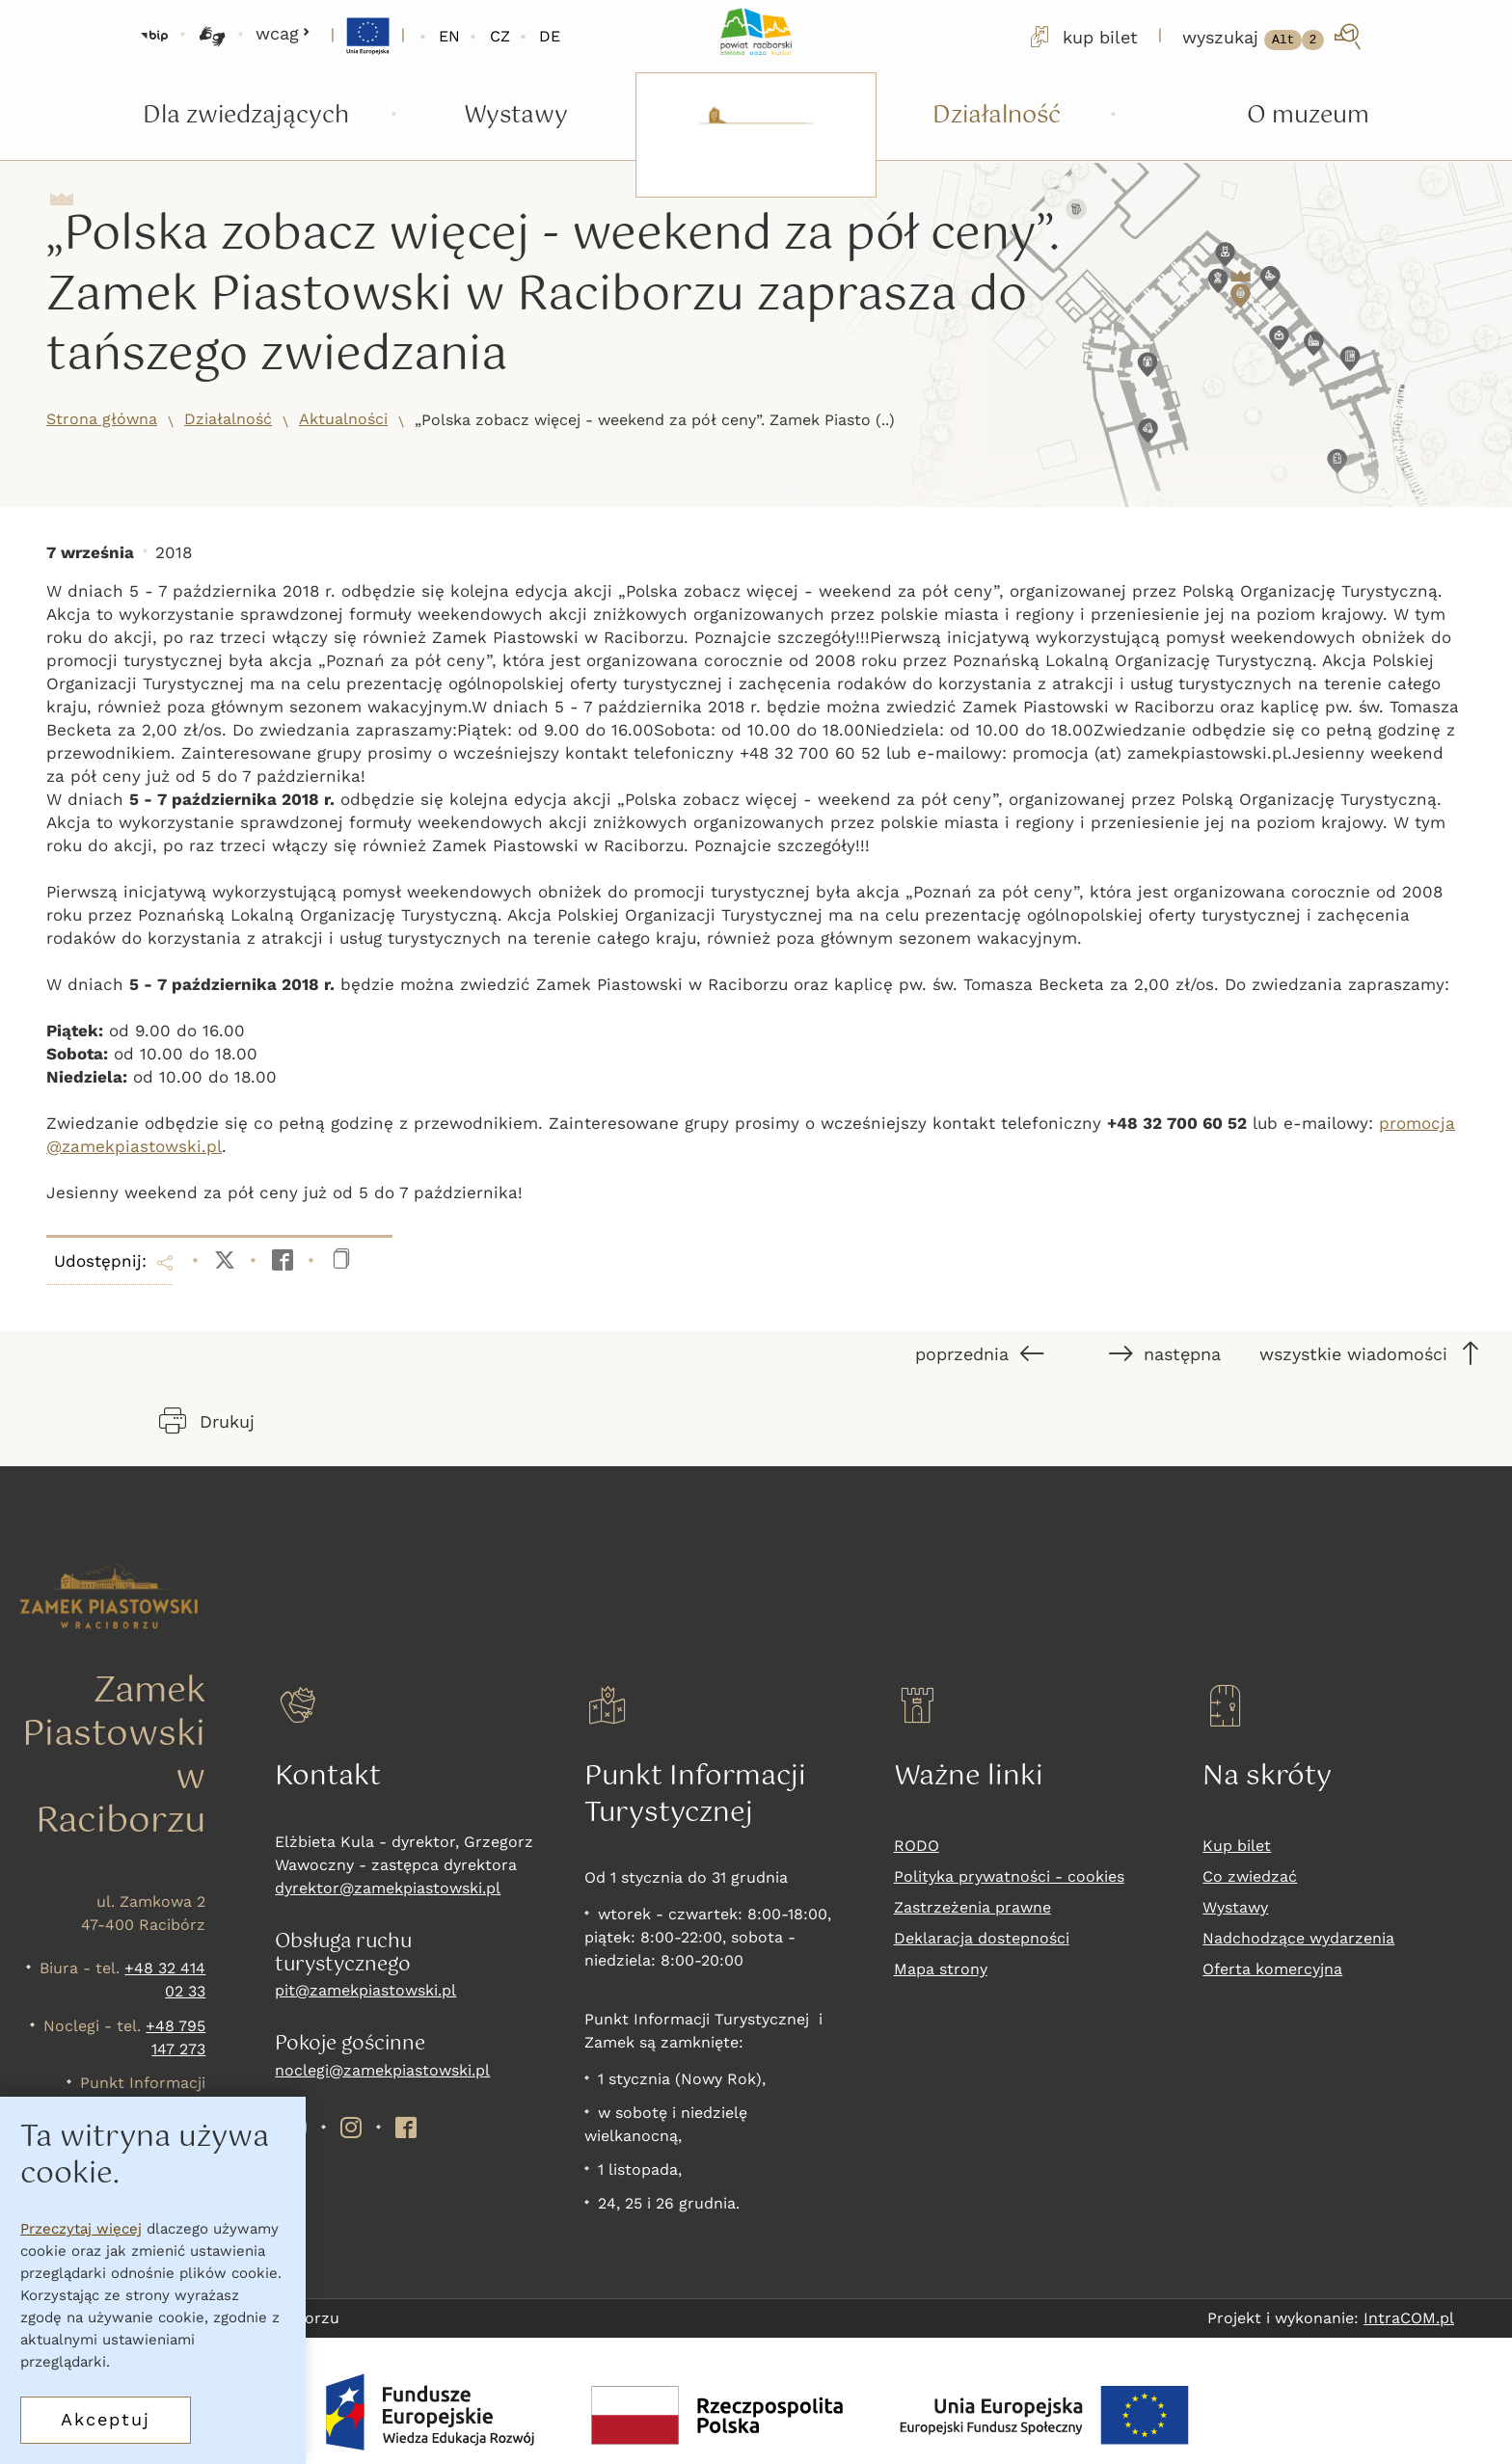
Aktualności (343, 419)
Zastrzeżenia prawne (972, 1907)
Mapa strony (940, 1969)
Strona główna (101, 419)
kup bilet (1082, 36)
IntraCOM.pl (1409, 2318)
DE (549, 36)
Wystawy (1235, 1907)
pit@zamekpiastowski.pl (365, 1990)
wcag (283, 33)
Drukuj (207, 1420)
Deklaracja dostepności (981, 1938)
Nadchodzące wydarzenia (1298, 1938)
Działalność (228, 419)
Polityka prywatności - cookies (1009, 1876)
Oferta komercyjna (1272, 1969)
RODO (916, 1845)
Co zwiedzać (1249, 1876)
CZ (500, 36)
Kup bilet (1236, 1845)
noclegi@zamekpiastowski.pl (382, 2070)
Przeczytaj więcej (81, 2228)
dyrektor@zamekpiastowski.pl (387, 1888)
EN (449, 36)
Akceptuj (105, 2419)
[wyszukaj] (1273, 36)
